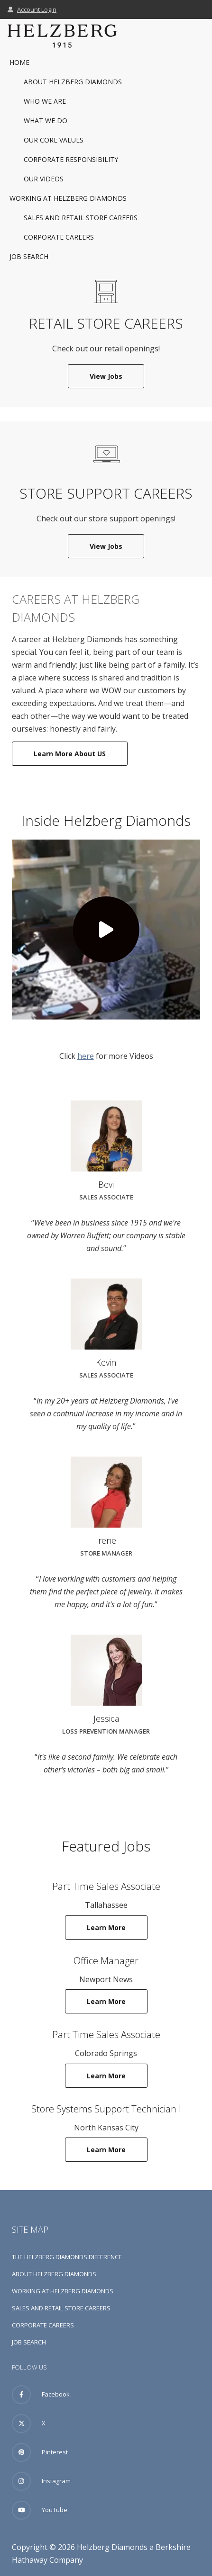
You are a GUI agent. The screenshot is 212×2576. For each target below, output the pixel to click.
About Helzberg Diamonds (73, 81)
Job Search (28, 256)
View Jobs (117, 376)
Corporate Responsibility (71, 159)
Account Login (32, 9)
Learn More (117, 1927)
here (85, 1056)
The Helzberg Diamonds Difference (67, 2257)
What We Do (45, 120)
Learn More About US (70, 753)
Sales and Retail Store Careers (81, 217)
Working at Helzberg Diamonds (68, 198)
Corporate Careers (59, 237)
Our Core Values (53, 139)
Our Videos (44, 178)
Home (19, 62)
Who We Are (45, 101)
